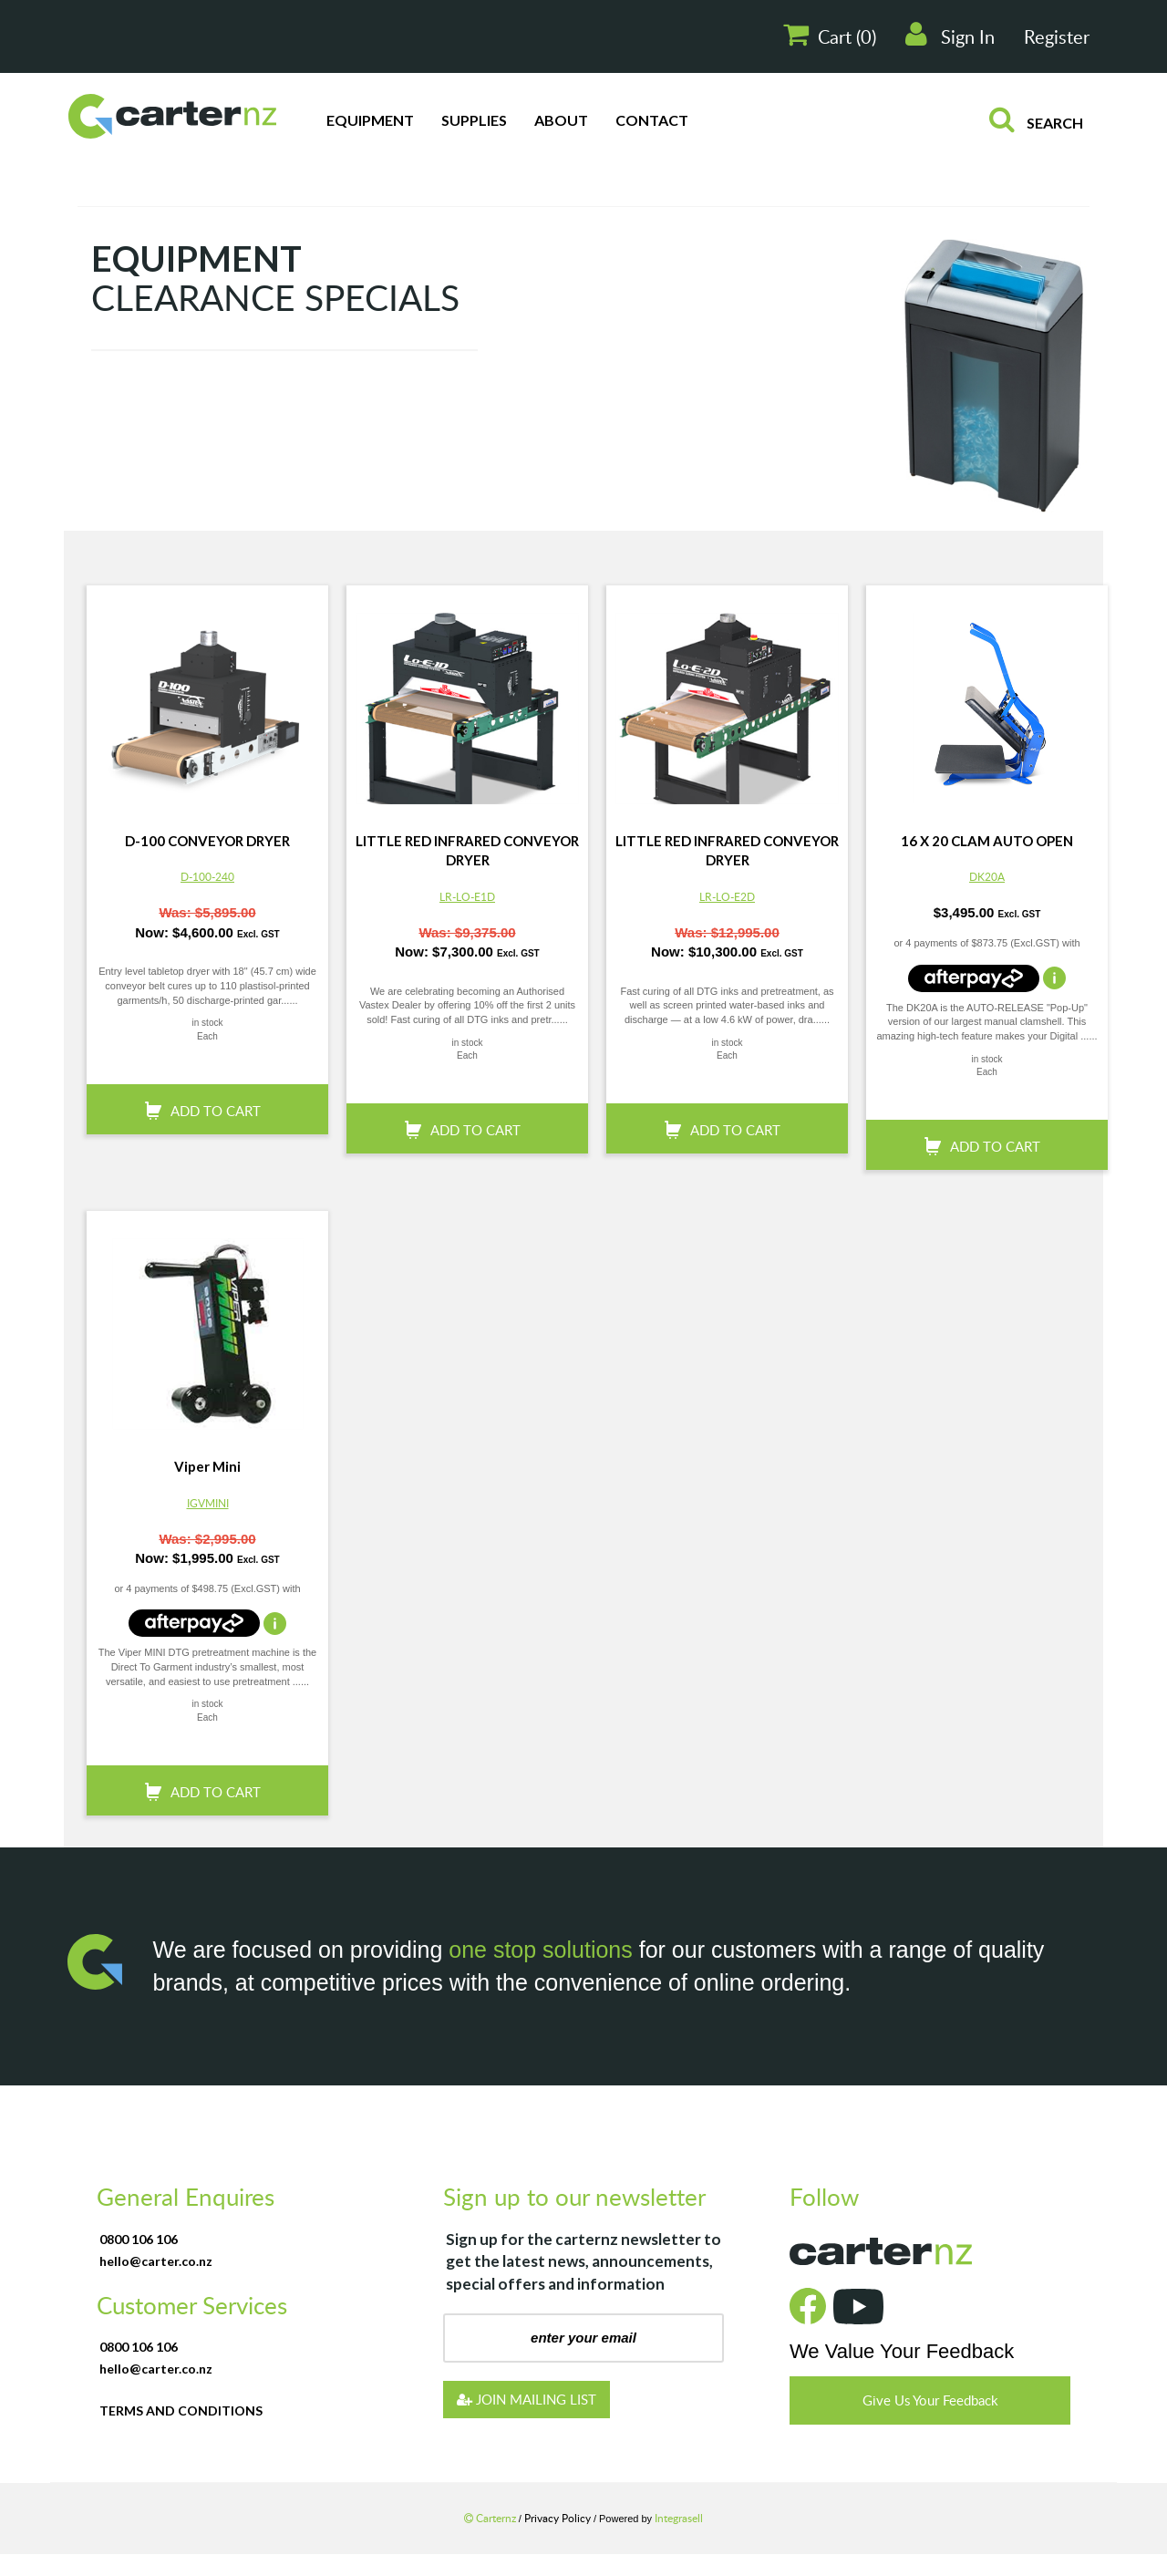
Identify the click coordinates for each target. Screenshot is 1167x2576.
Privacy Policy (559, 2517)
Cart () (829, 34)
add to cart (215, 1111)
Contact (651, 120)
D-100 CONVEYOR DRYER (207, 841)
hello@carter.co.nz (155, 2261)
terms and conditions (181, 2410)
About (561, 120)
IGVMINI (208, 1502)
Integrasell (679, 2517)
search (1036, 118)
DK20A (987, 876)
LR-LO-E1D (467, 896)
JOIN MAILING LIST (526, 2399)
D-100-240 (207, 876)
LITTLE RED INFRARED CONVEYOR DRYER (467, 850)
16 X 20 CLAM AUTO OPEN (987, 841)
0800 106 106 (138, 2239)
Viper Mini (207, 1466)
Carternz (491, 2517)
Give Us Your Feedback (930, 2400)
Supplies (474, 120)
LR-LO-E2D (727, 896)
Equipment (370, 120)
